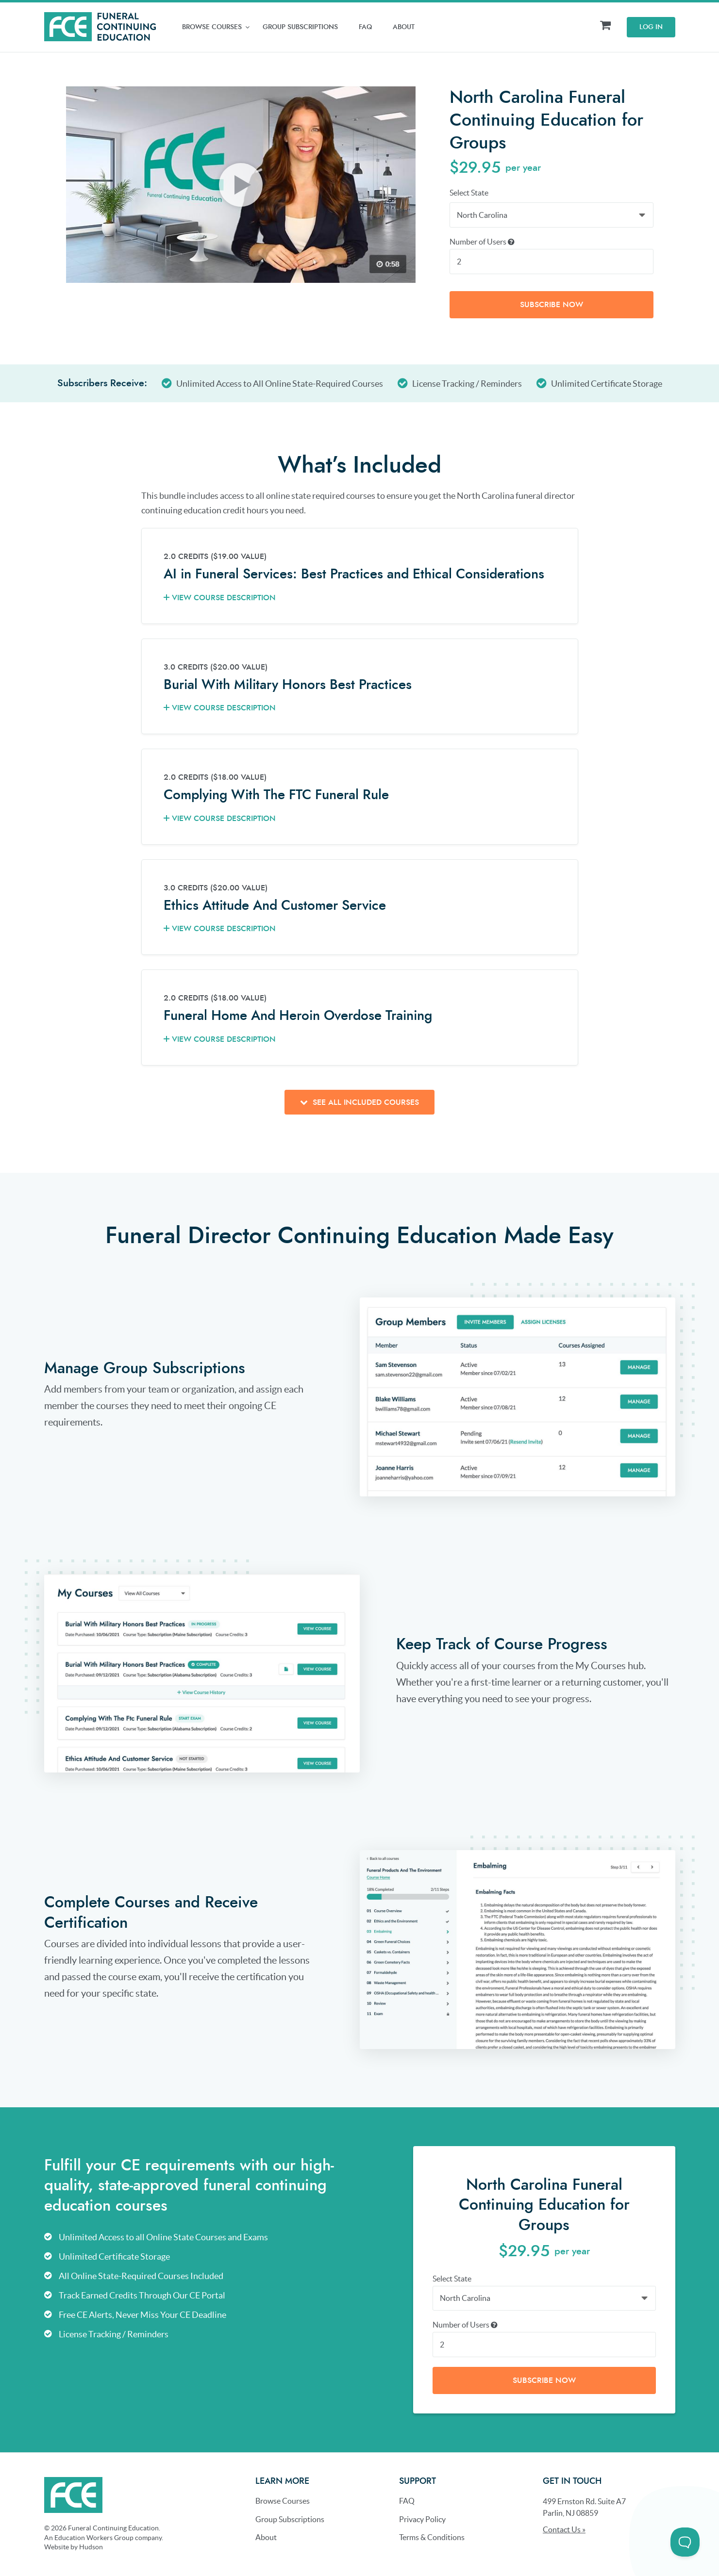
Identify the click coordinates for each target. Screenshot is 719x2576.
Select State (469, 192)
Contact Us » (564, 2529)
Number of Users (482, 241)
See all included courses (359, 1102)
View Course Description (220, 597)
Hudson (91, 2546)
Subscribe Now (551, 304)
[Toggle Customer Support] (685, 2542)
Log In (651, 27)
